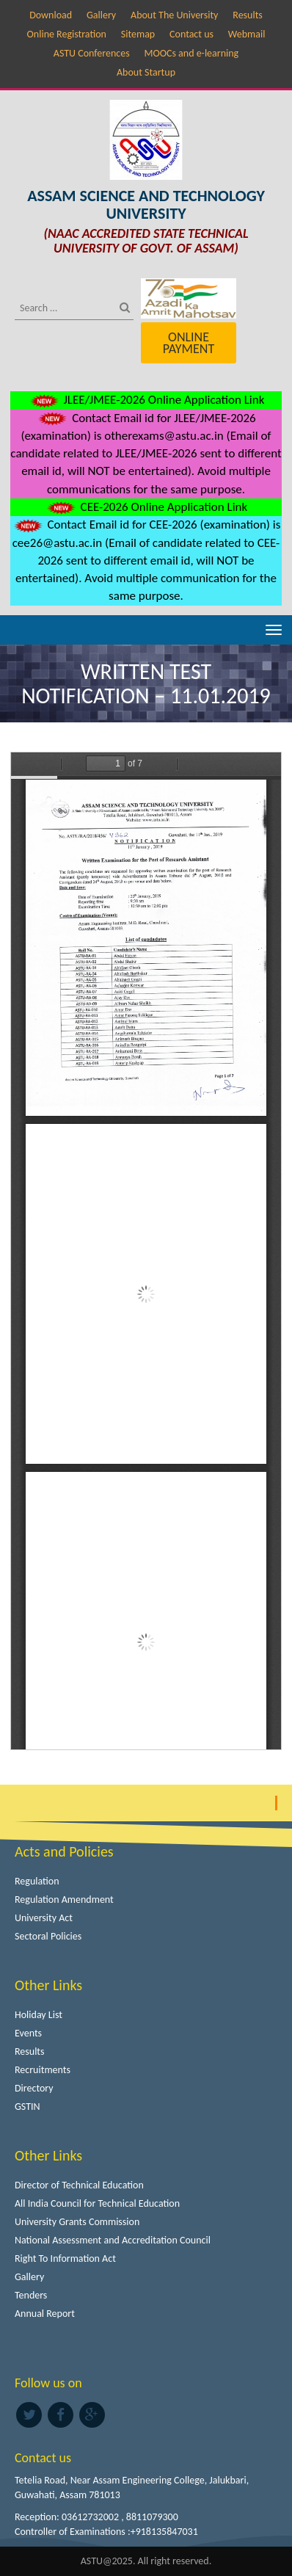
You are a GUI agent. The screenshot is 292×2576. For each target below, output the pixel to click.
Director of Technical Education (79, 2185)
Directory (34, 2088)
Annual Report (45, 2313)
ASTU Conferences (92, 53)
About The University (174, 15)
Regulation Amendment (64, 1899)
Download (50, 15)
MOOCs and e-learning (191, 53)
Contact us (191, 34)
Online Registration (66, 34)
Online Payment (188, 343)
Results (248, 15)
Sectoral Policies (48, 1936)
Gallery (101, 15)
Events (28, 2033)
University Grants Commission (77, 2222)
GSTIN (27, 2106)
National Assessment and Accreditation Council (113, 2240)
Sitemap (138, 34)
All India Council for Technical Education (97, 2203)
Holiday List (38, 2015)
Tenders (31, 2295)
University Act (44, 1918)
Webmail (247, 34)
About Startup (146, 72)
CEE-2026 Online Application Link (146, 507)
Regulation (37, 1881)
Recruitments (42, 2070)
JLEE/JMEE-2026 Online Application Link (146, 399)
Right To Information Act (65, 2258)
